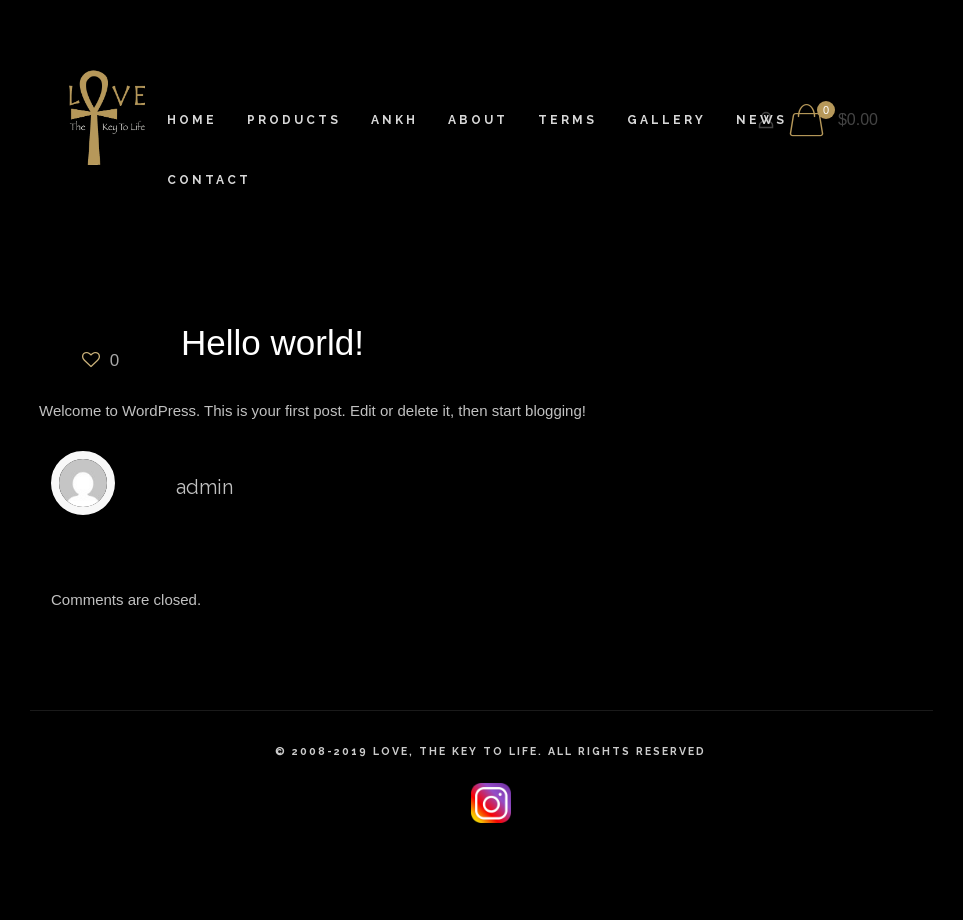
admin (204, 487)
